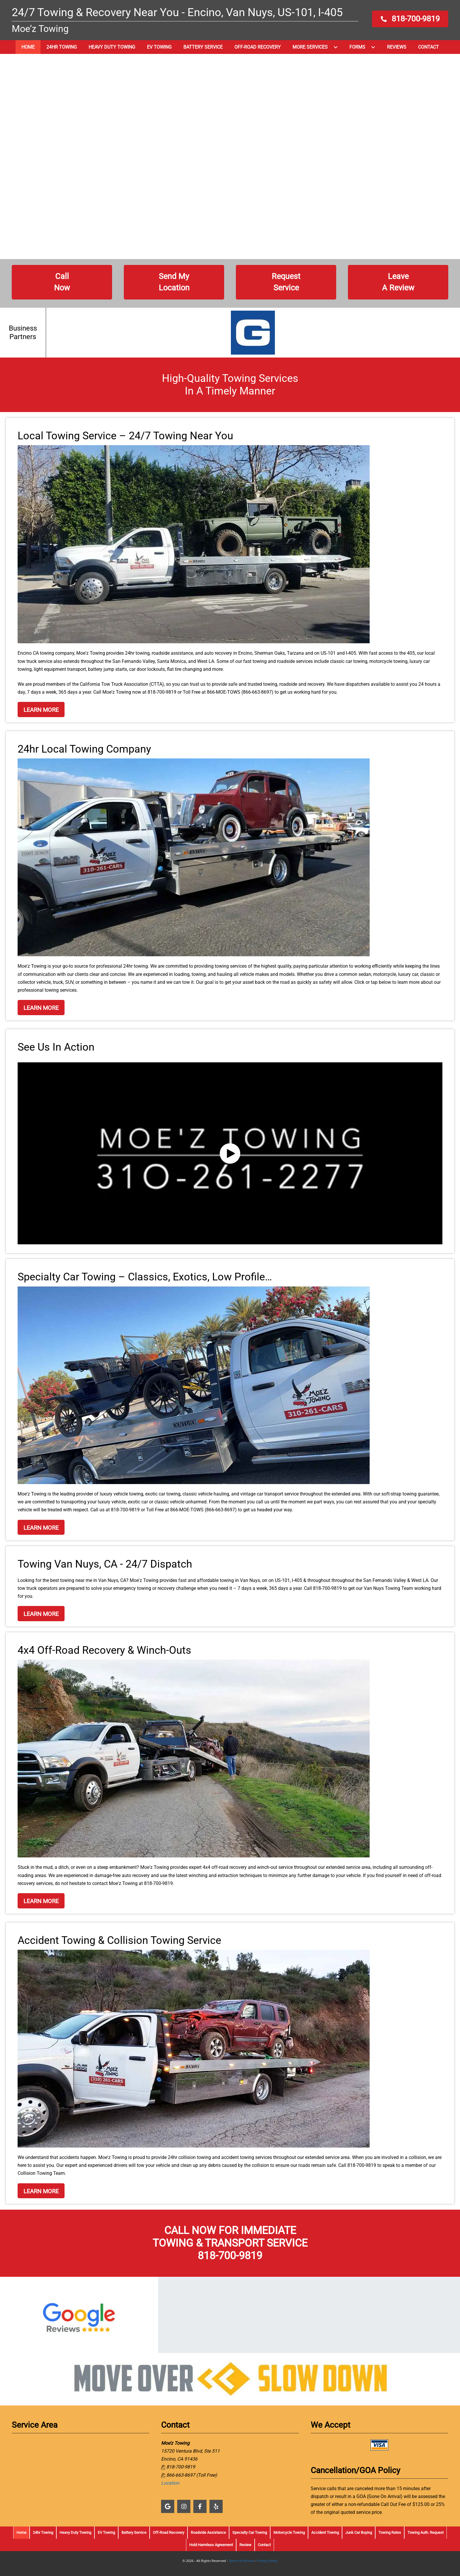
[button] (410, 19)
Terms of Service (241, 2560)
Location (170, 2483)
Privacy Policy (267, 2560)
